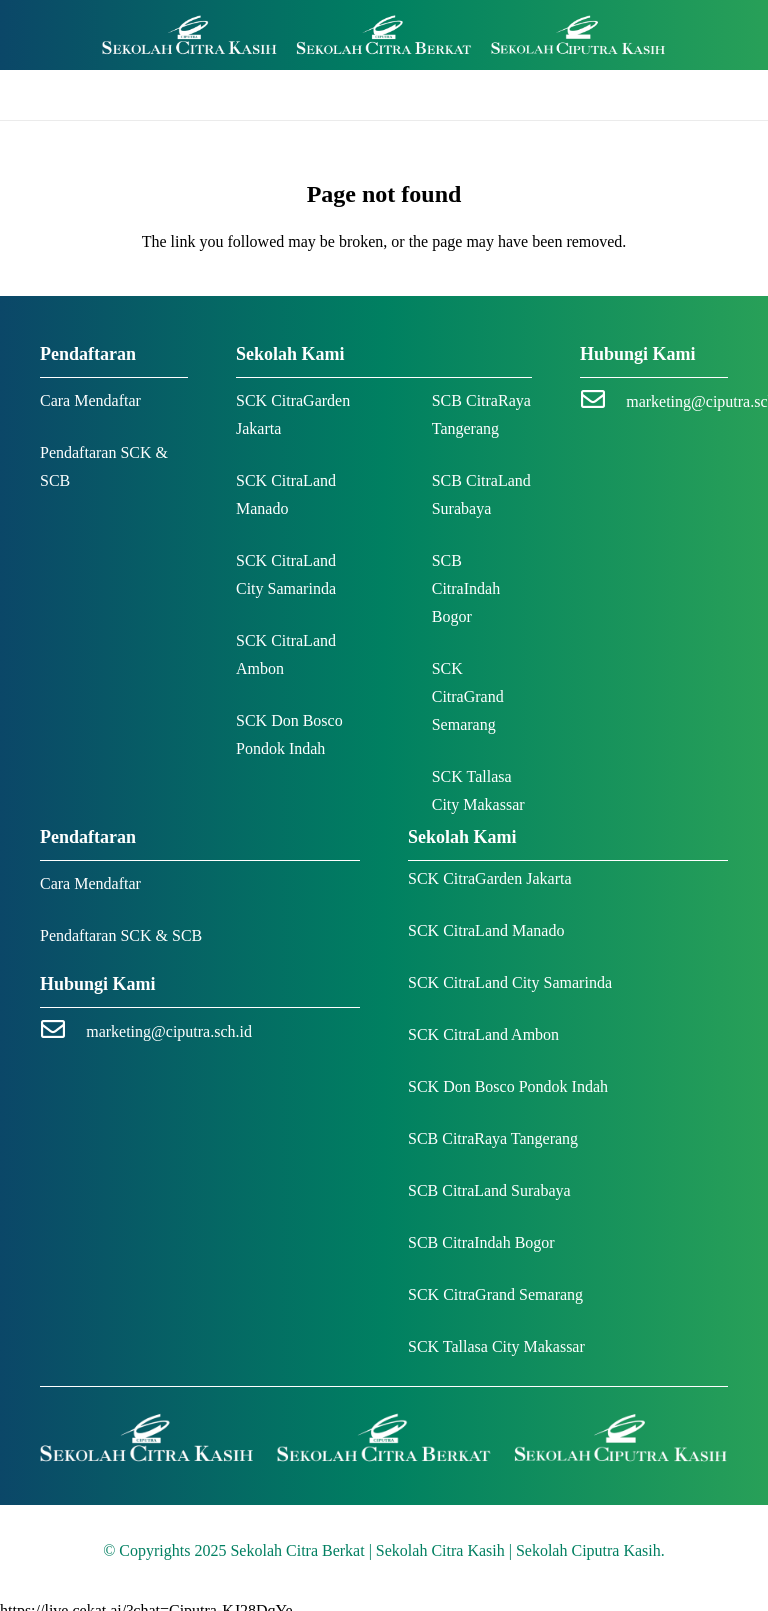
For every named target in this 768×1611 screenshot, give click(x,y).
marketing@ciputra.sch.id (169, 1031)
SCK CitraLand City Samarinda (510, 982)
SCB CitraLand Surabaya (489, 1190)
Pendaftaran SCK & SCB (121, 935)
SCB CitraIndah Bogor (466, 588)
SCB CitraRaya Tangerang (493, 1138)
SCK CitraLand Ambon (483, 1034)
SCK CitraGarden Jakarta (490, 878)
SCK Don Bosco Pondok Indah (508, 1086)
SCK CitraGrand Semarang (468, 696)
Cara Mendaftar (90, 400)
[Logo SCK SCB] (383, 35)
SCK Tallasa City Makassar (496, 1346)
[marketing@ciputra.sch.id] (603, 402)
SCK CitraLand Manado (486, 930)
